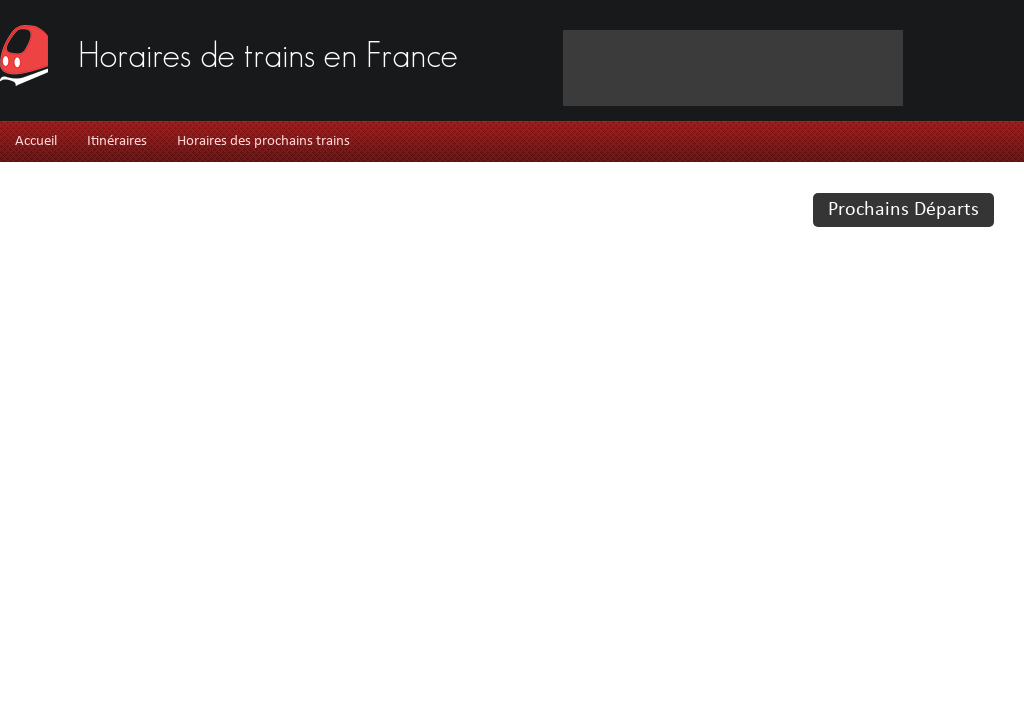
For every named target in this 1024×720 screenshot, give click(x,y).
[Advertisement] (313, 89)
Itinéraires (117, 141)
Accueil (36, 141)
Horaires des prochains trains (263, 141)
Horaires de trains (268, 52)
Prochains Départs (903, 210)
